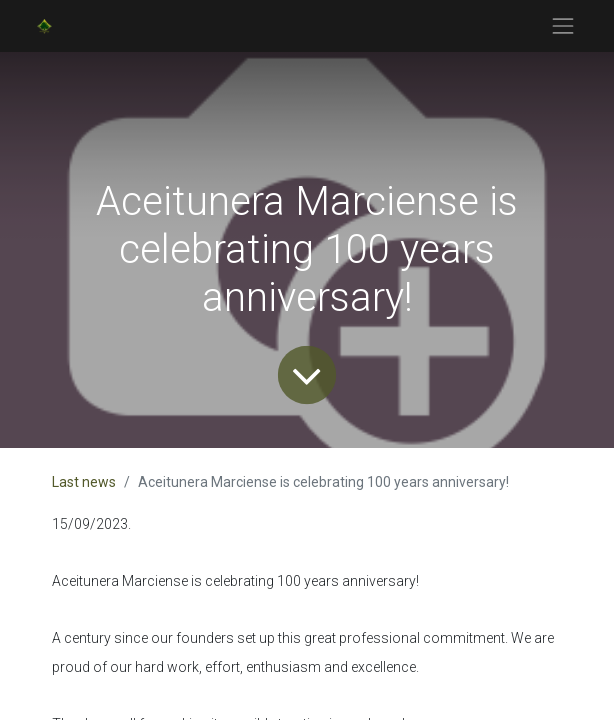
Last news (84, 482)
